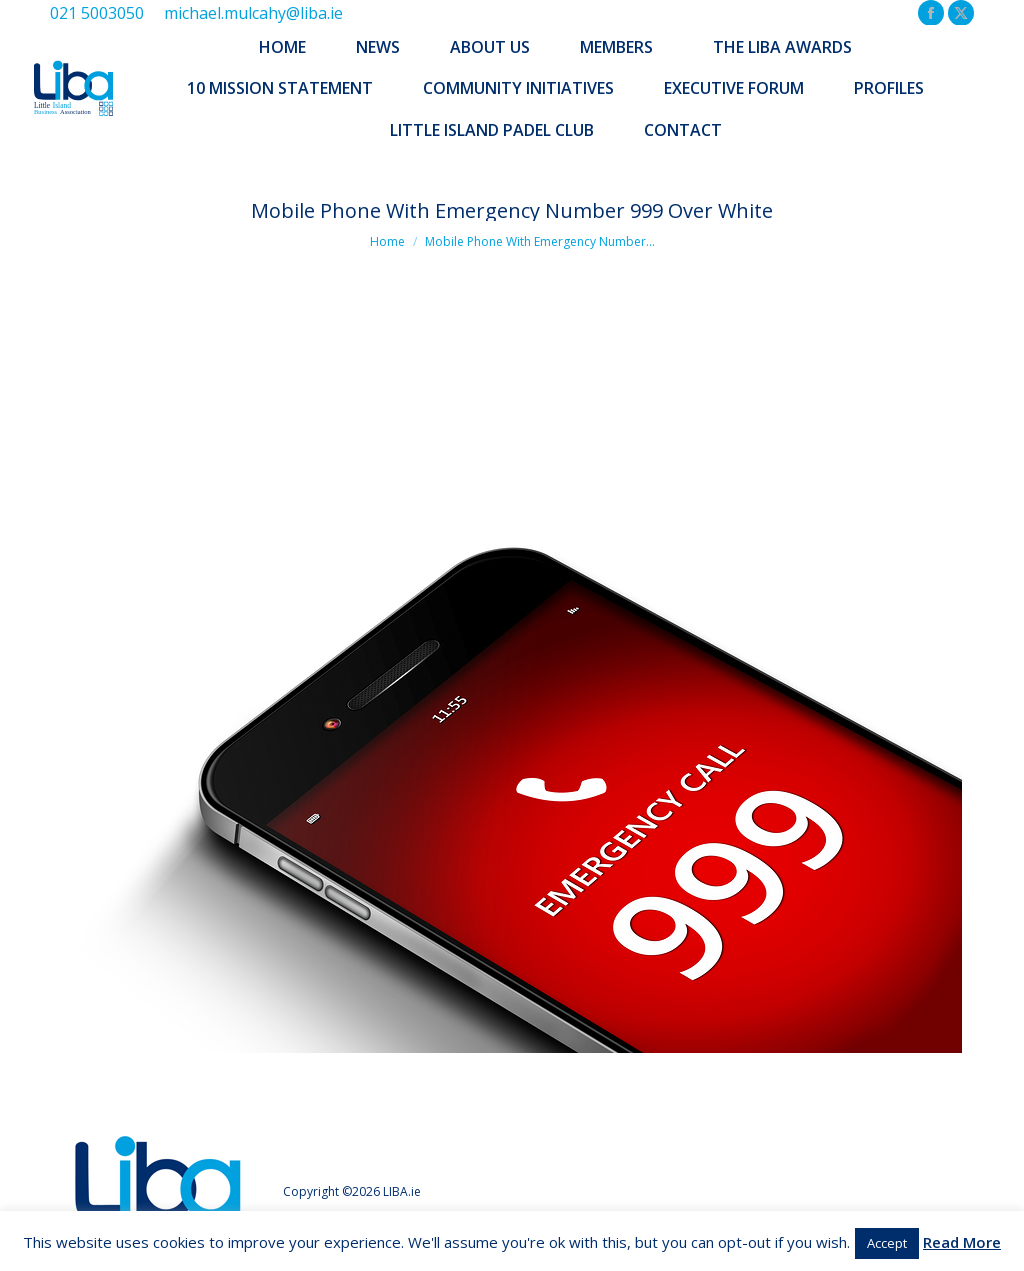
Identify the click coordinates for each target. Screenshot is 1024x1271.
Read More (962, 1242)
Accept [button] (887, 1243)
